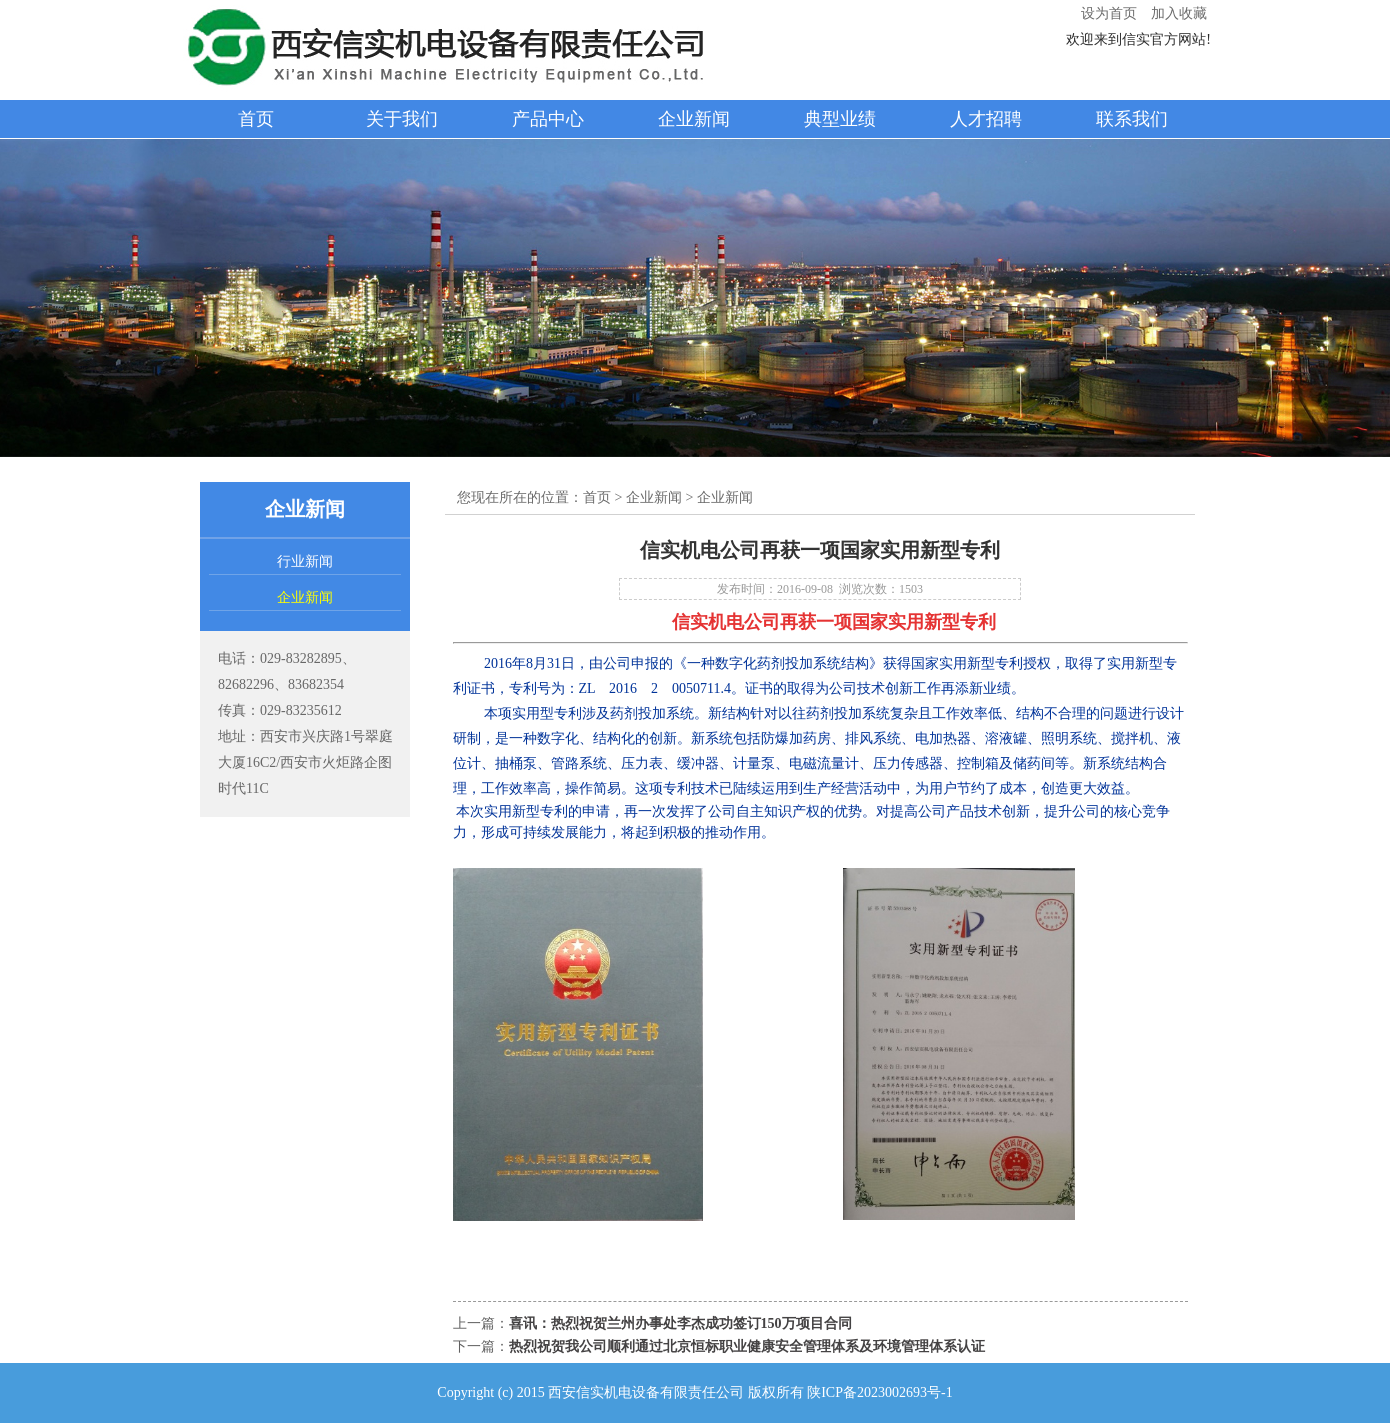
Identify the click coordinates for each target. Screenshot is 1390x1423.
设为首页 (1109, 13)
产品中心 (548, 119)
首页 (256, 119)
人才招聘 (986, 119)
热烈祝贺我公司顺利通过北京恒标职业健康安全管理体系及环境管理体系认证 (747, 1346)
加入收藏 (1179, 13)
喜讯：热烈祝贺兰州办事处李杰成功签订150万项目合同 (680, 1323)
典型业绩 (840, 119)
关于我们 (402, 119)
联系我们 (1132, 119)
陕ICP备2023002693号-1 (879, 1392)
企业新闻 (694, 119)
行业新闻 (305, 561)
